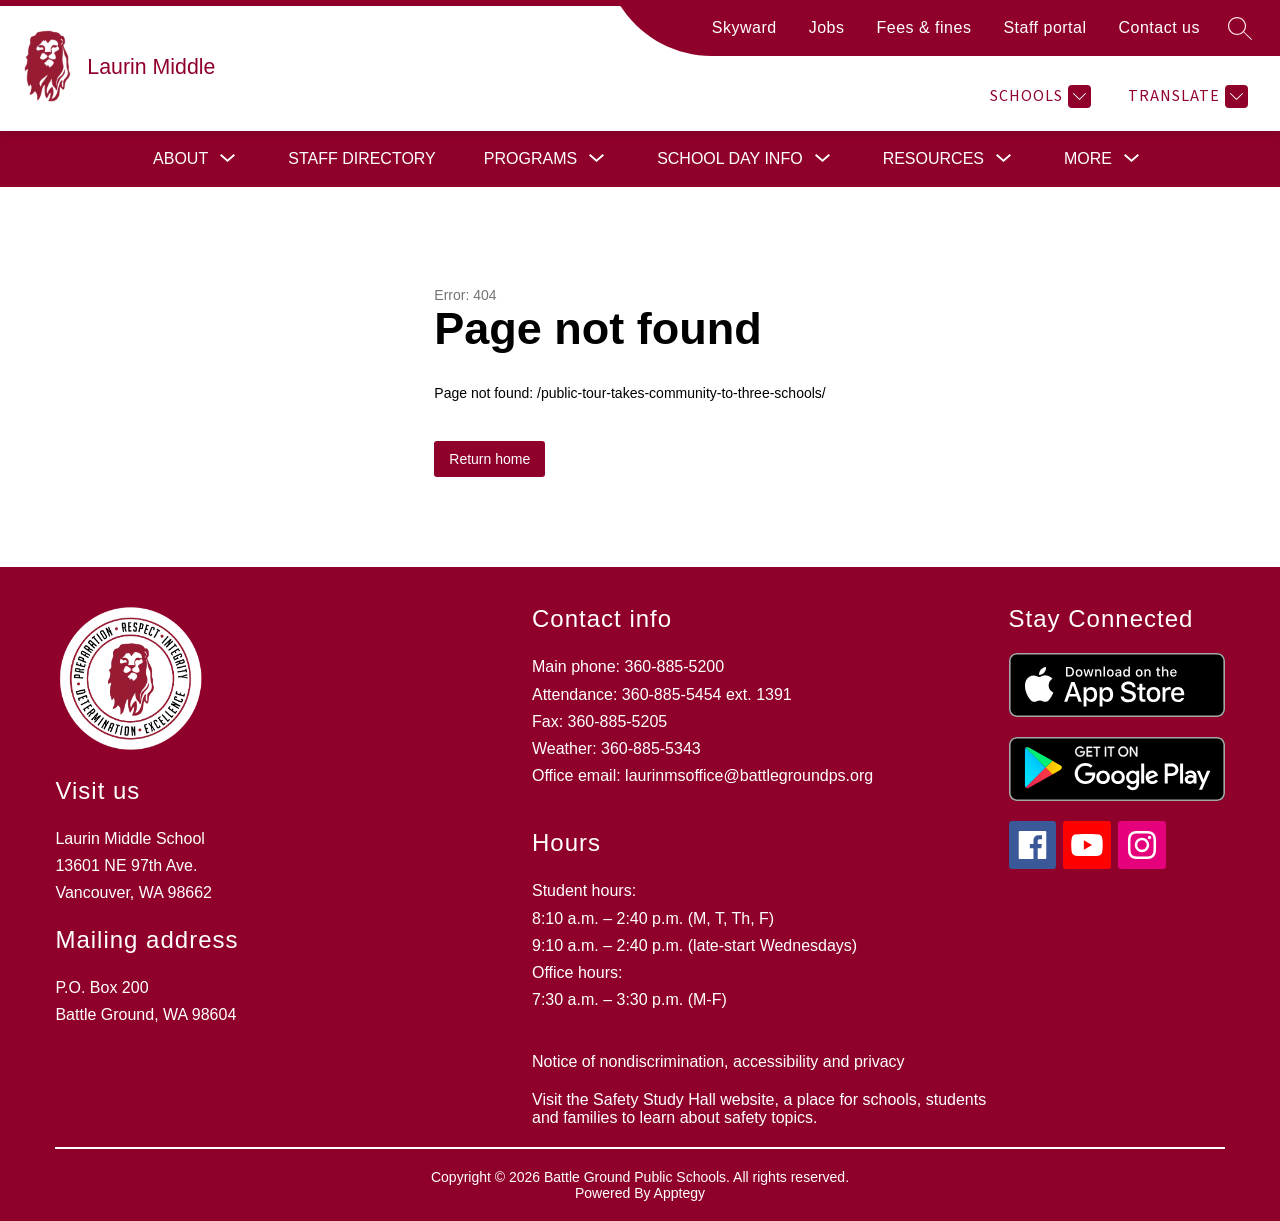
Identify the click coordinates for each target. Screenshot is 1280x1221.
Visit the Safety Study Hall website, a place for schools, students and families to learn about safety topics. (759, 1108)
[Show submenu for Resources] (933, 159)
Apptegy (679, 1193)
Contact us (1159, 27)
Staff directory (362, 158)
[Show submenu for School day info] (730, 159)
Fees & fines (923, 27)
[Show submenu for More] (1088, 159)
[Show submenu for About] (180, 159)
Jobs (827, 27)
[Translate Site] (1185, 96)
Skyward (744, 27)
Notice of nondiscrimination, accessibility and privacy (718, 1061)
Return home (489, 459)
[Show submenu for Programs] (530, 159)
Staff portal (1044, 27)
